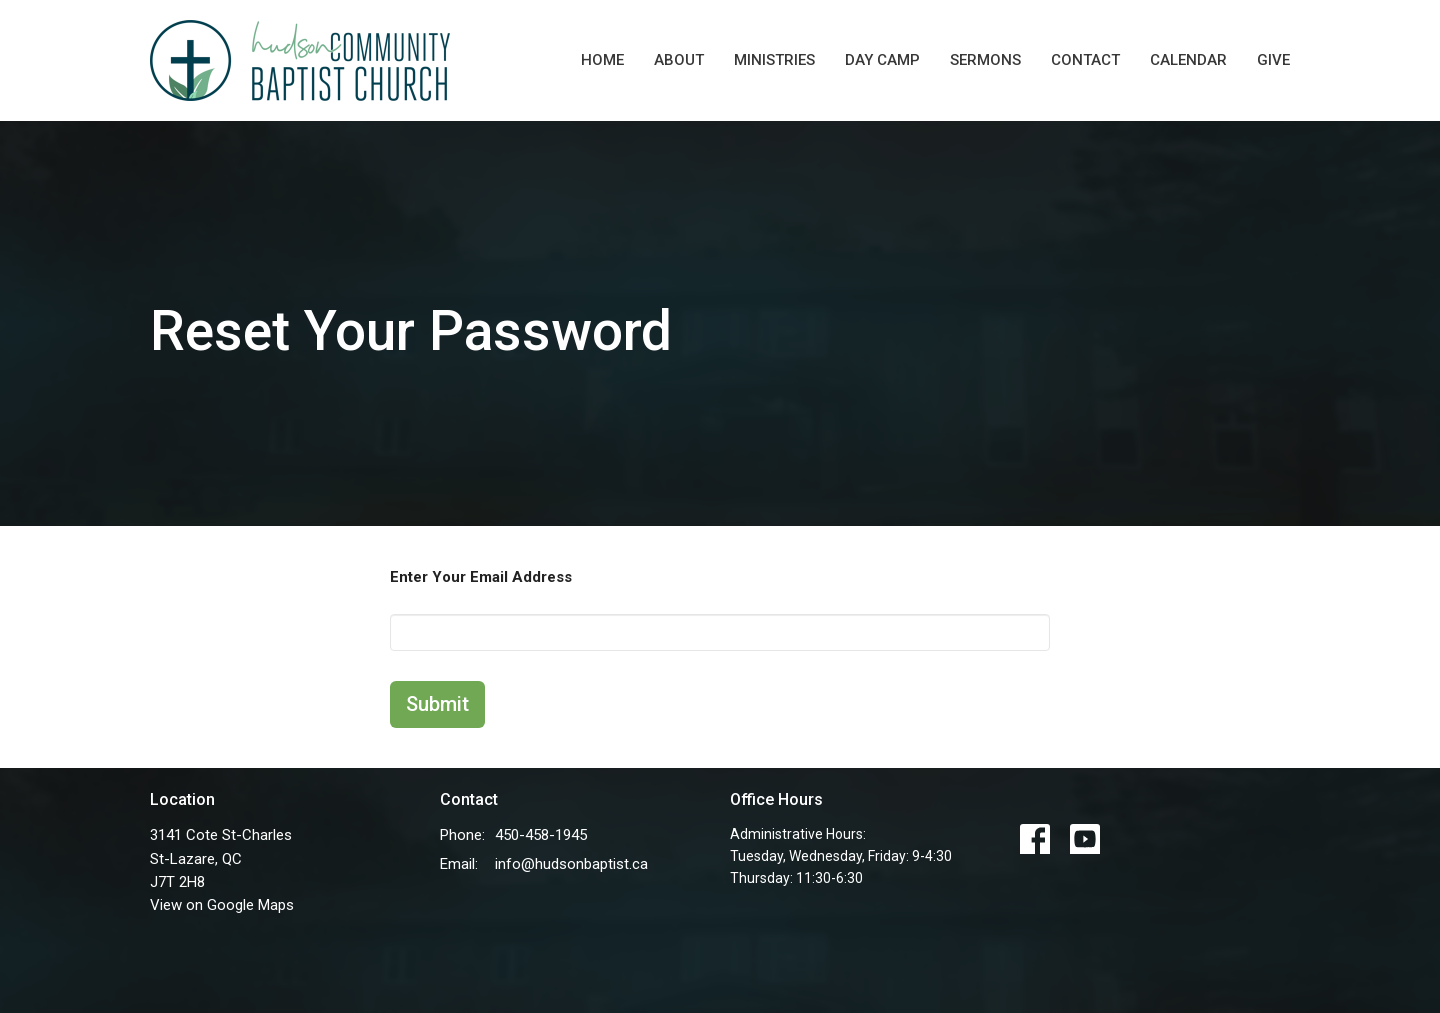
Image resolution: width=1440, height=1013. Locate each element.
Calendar (1188, 60)
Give (1273, 60)
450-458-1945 (541, 835)
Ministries (774, 60)
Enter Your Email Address (481, 577)
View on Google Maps (222, 905)
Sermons (985, 60)
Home (602, 60)
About (679, 60)
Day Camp (882, 60)
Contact (1085, 60)
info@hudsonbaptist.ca (571, 864)
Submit (437, 704)
